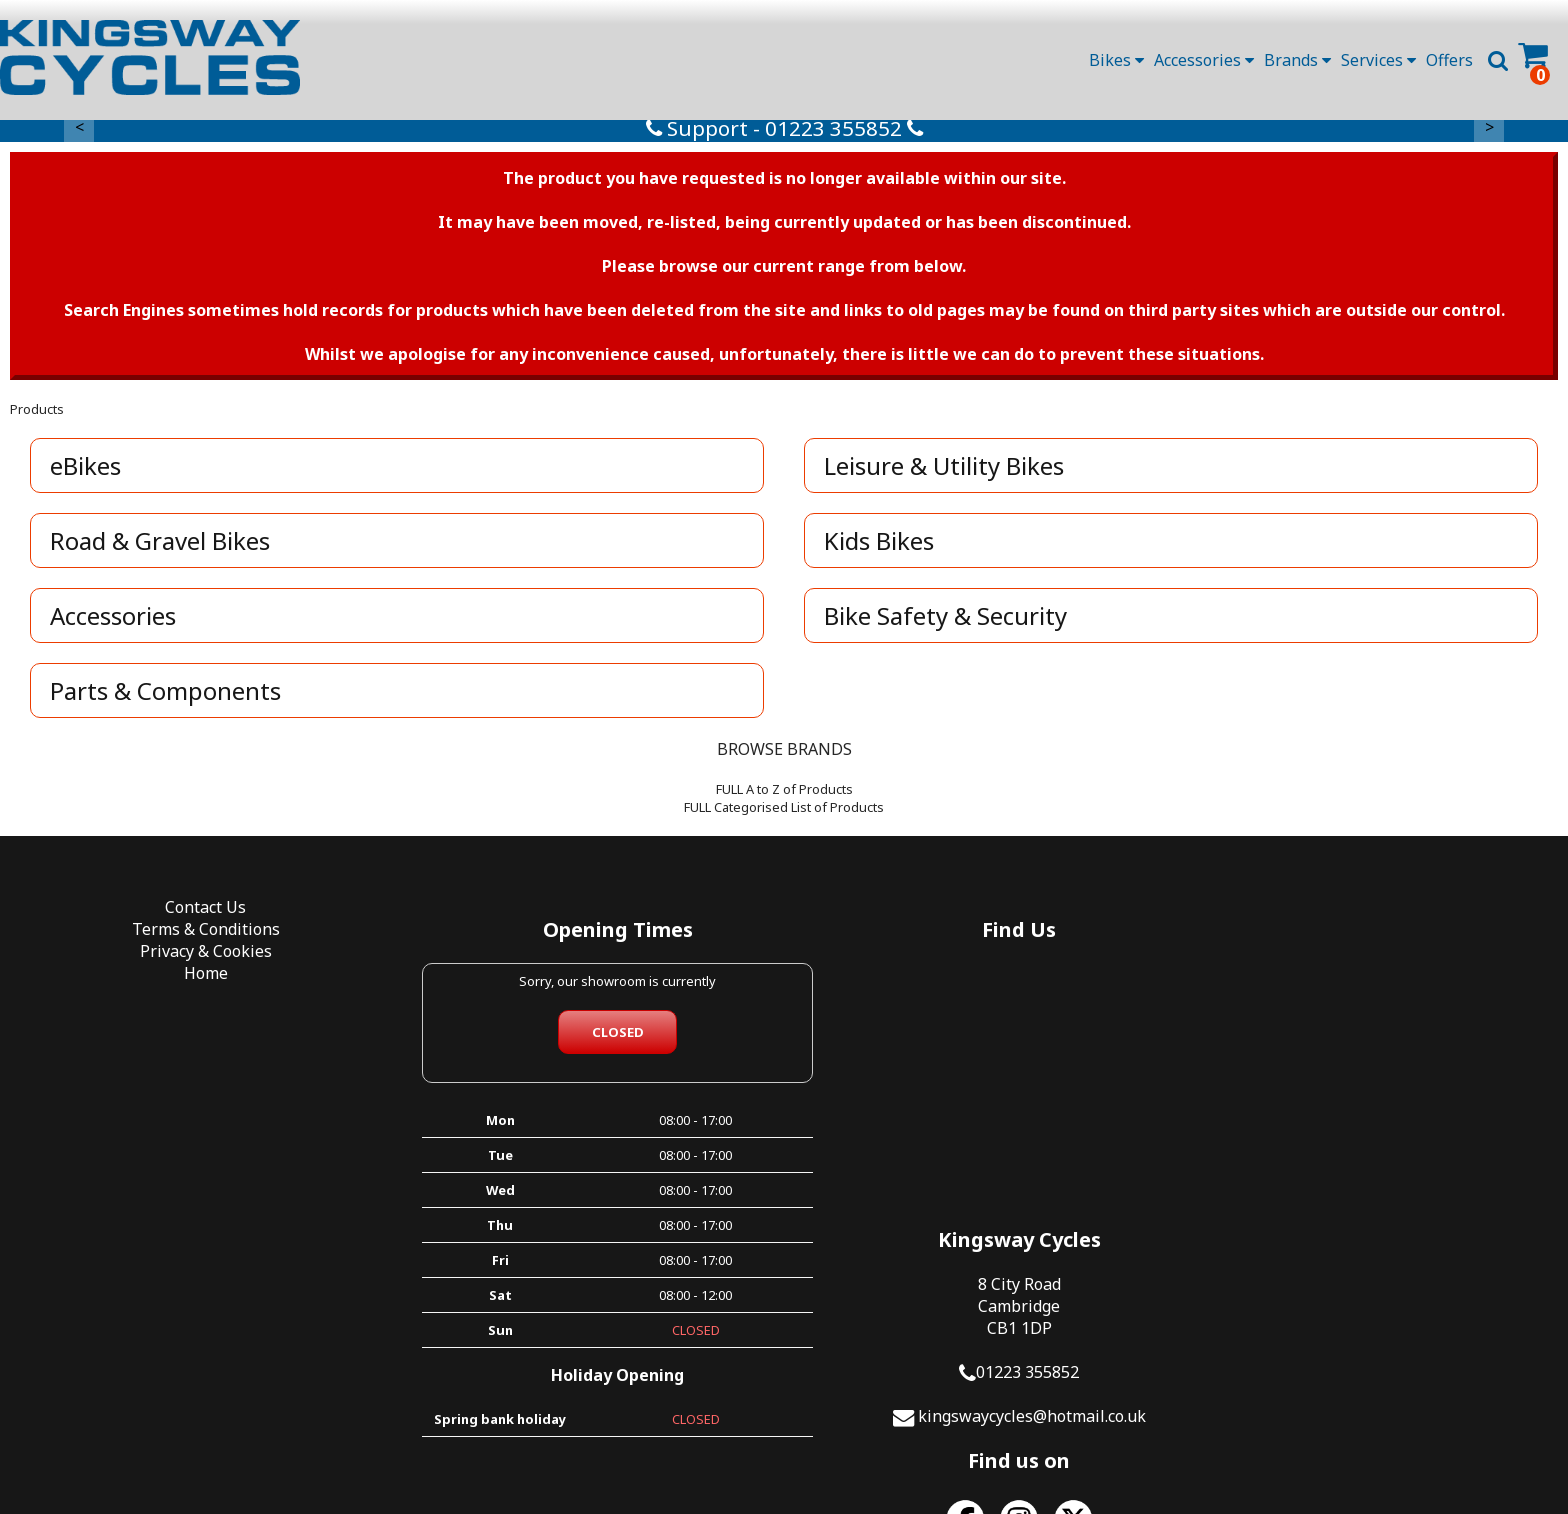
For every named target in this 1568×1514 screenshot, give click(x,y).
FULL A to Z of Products (784, 795)
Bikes (1116, 60)
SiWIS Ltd (985, 1462)
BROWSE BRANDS (784, 755)
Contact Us (196, 913)
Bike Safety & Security (946, 621)
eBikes (86, 471)
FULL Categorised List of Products (784, 813)
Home (196, 979)
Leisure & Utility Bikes (945, 471)
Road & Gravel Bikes (161, 546)
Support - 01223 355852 (784, 134)
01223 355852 (1380, 1068)
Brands (1297, 60)
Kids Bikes (880, 546)
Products (37, 415)
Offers (1449, 60)
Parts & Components (166, 696)
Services (1378, 60)
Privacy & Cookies (196, 957)
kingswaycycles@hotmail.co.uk (1385, 1112)
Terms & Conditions (196, 935)
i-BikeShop (788, 1462)
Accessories (1204, 60)
